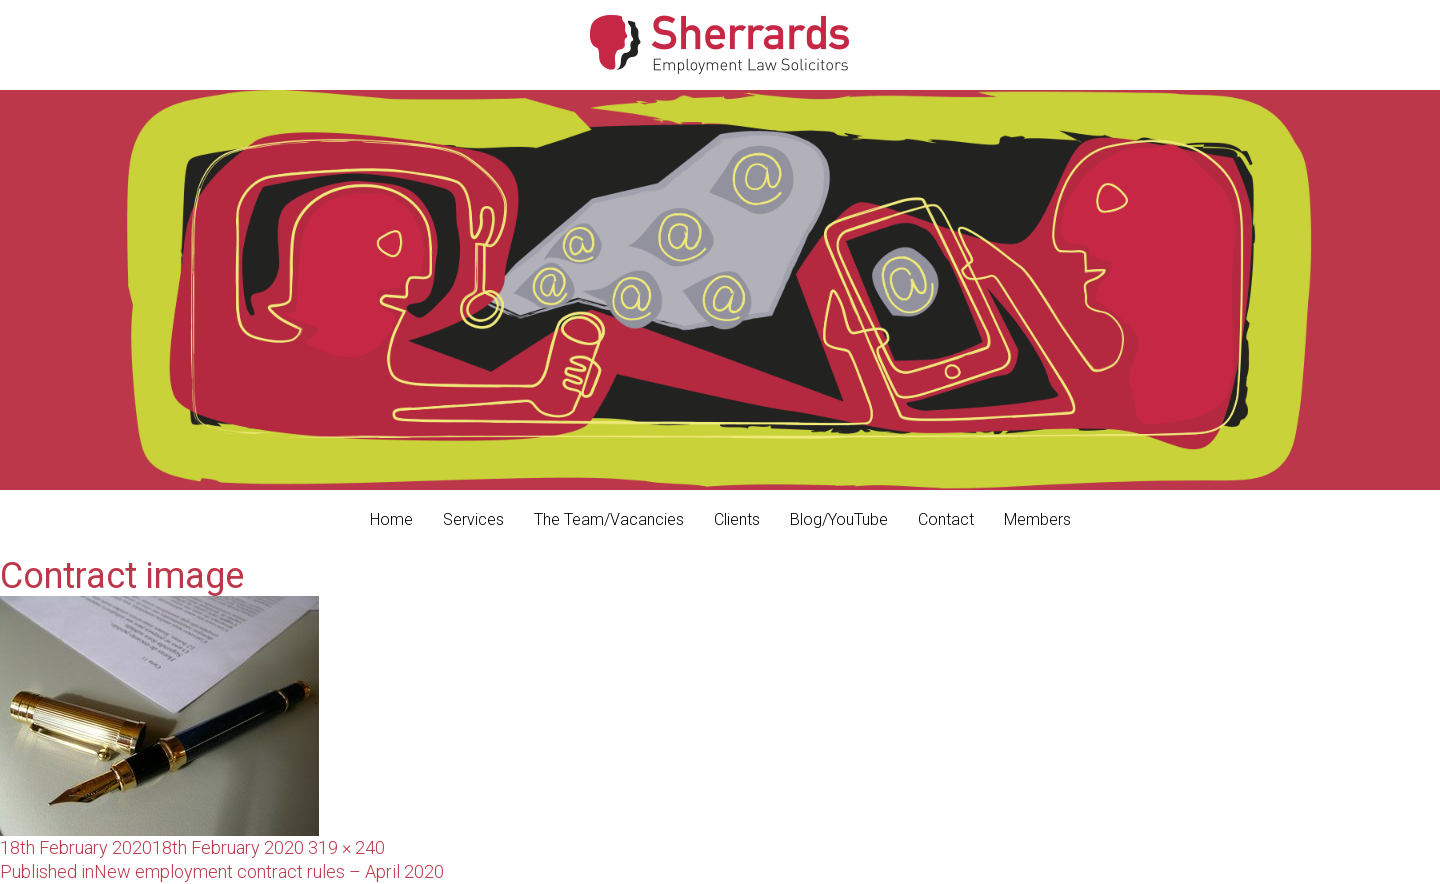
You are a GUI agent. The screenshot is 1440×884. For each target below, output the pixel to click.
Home (391, 519)
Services (473, 519)
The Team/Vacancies (609, 519)
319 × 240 (346, 847)
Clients (737, 519)
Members (1037, 519)
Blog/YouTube (839, 519)
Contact (946, 519)
